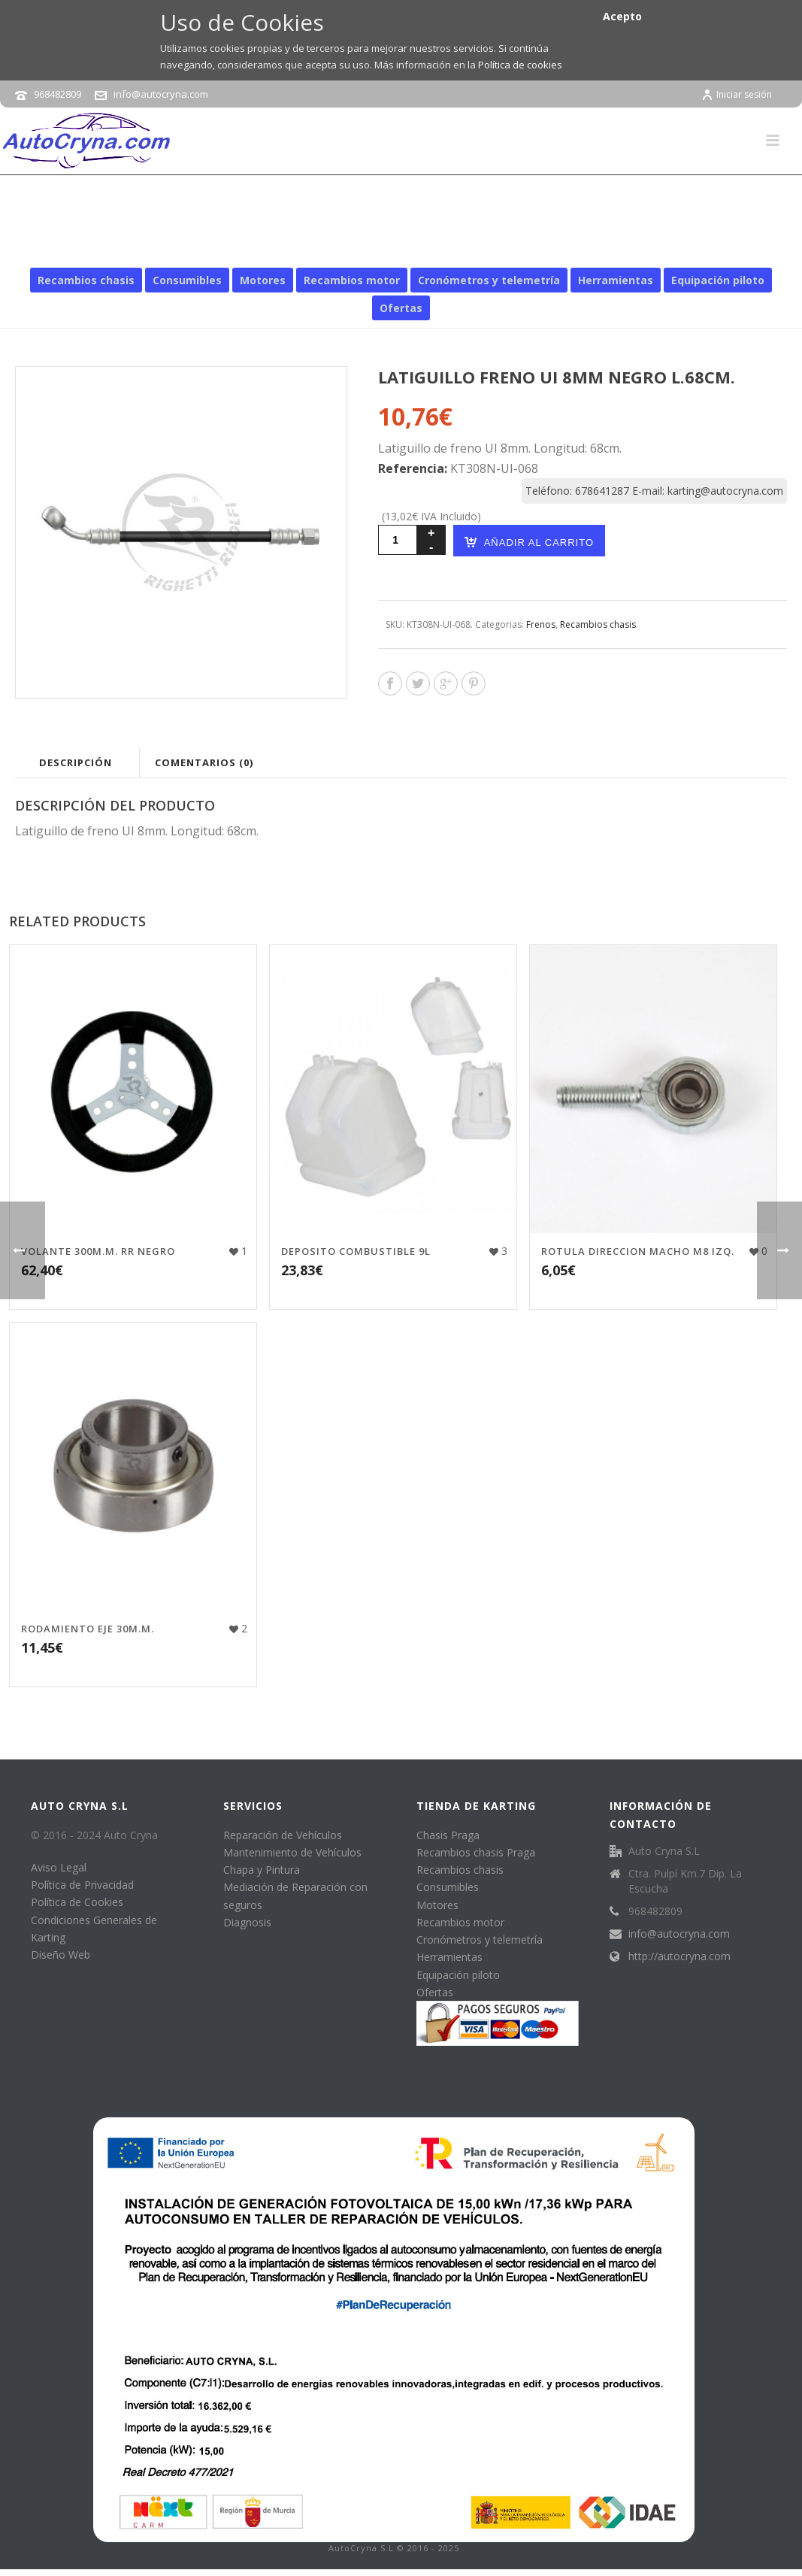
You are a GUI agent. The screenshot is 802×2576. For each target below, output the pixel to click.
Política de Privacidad (82, 1884)
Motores (263, 280)
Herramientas (615, 280)
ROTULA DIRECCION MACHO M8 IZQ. (637, 1251)
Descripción (75, 762)
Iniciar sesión (736, 94)
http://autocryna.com (679, 1956)
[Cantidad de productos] (397, 540)
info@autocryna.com (160, 94)
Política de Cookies (77, 1902)
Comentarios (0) (204, 762)
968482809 (57, 94)
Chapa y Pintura (261, 1869)
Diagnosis (247, 1922)
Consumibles (187, 280)
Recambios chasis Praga (475, 1852)
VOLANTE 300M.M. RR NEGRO (98, 1251)
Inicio (411, 246)
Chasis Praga (448, 1835)
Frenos (552, 246)
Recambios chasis (480, 246)
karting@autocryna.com (725, 490)
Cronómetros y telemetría (489, 280)
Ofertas (401, 308)
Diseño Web (60, 1954)
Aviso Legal (58, 1867)
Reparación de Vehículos (282, 1835)
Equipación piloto (717, 280)
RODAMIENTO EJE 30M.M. (87, 1628)
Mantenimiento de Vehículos (292, 1852)
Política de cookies (520, 64)
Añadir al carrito (529, 541)
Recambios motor (352, 280)
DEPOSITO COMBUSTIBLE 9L (356, 1251)
